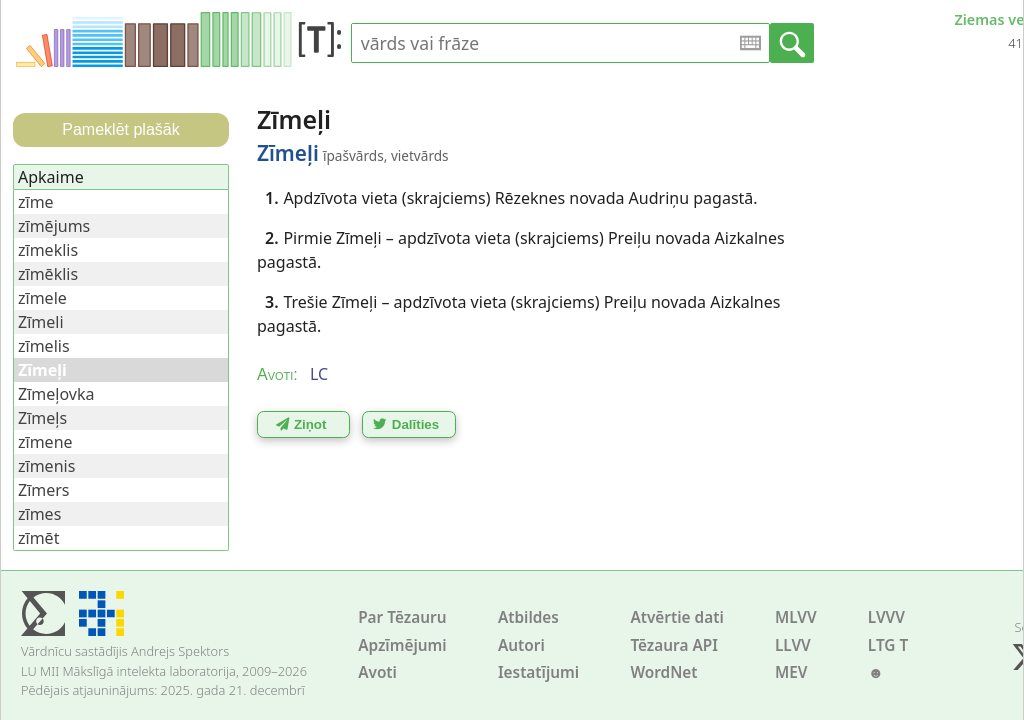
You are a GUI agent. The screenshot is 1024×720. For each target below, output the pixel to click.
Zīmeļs (42, 418)
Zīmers (44, 490)
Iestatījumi (538, 672)
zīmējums (54, 226)
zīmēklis (48, 274)
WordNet (663, 672)
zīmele (42, 298)
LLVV (793, 645)
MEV (791, 672)
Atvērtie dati (676, 617)
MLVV (796, 617)
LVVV (886, 617)
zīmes (39, 514)
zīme (36, 202)
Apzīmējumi (402, 645)
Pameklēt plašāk (120, 129)
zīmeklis (48, 250)
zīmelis (44, 346)
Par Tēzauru (402, 617)
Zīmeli (41, 322)
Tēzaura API (674, 645)
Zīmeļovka (56, 394)
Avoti (377, 672)
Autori (521, 645)
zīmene (45, 442)
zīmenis (46, 466)
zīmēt (38, 538)
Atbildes (528, 617)
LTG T (888, 645)
